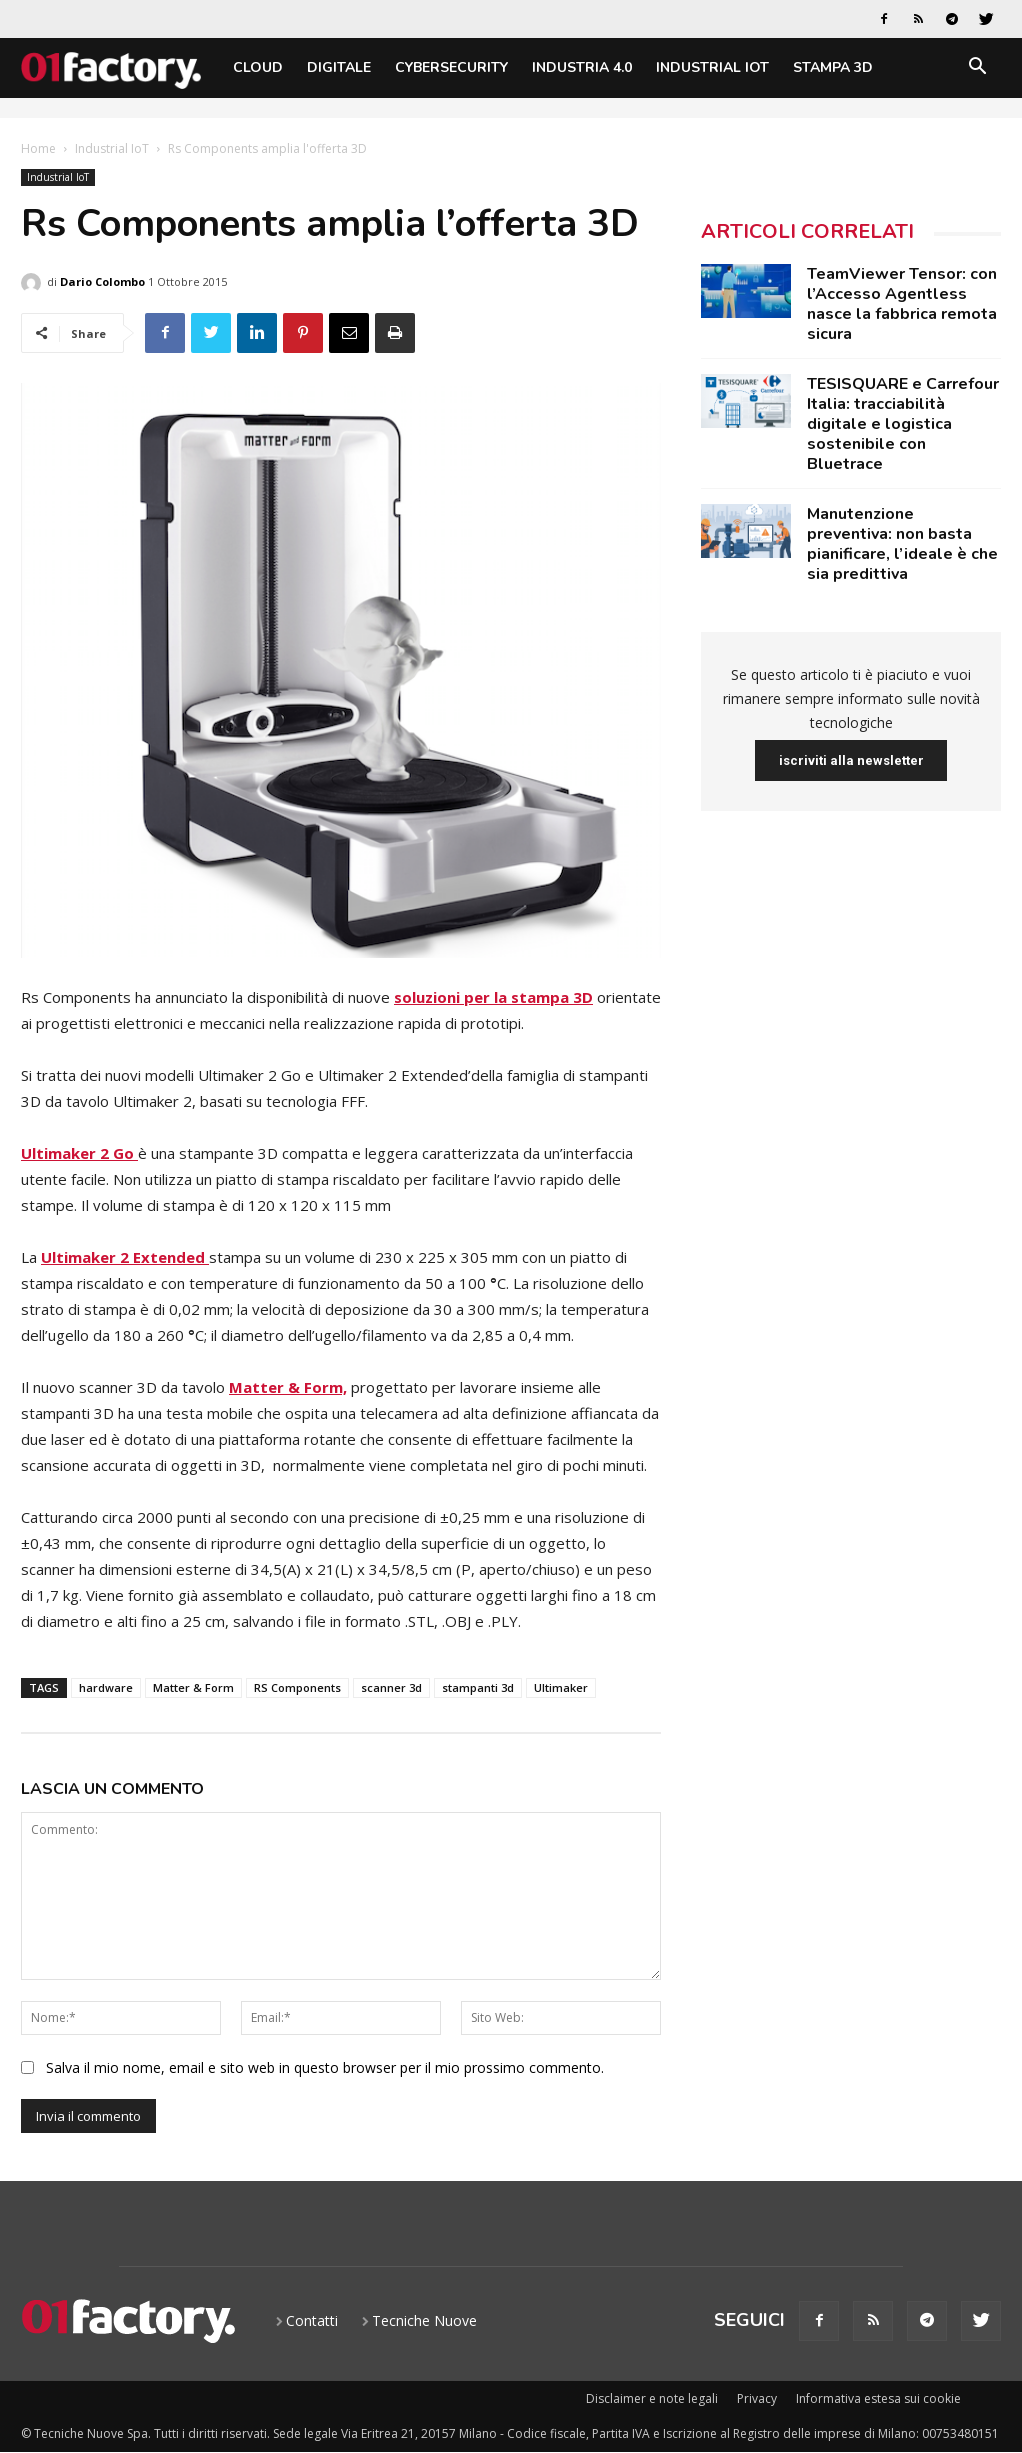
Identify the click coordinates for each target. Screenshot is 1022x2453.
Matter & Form (193, 1687)
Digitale (339, 67)
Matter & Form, (288, 1387)
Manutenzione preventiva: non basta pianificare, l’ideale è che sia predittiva (902, 544)
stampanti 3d (478, 1687)
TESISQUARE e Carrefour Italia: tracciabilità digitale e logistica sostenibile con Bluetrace (903, 424)
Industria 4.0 (582, 67)
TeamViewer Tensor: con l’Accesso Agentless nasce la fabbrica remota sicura (902, 304)
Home (38, 148)
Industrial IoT (712, 67)
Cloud (258, 67)
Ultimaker (561, 1687)
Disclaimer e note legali (652, 2398)
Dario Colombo (102, 281)
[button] (977, 69)
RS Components (297, 1687)
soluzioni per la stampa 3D (493, 997)
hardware (106, 1687)
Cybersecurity (451, 67)
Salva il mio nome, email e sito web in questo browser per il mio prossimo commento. (325, 2067)
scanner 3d (391, 1687)
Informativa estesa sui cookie (878, 2398)
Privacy (757, 2398)
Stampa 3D (833, 67)
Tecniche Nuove (424, 2320)
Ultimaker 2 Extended (125, 1257)
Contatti (312, 2320)
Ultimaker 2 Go (79, 1153)
